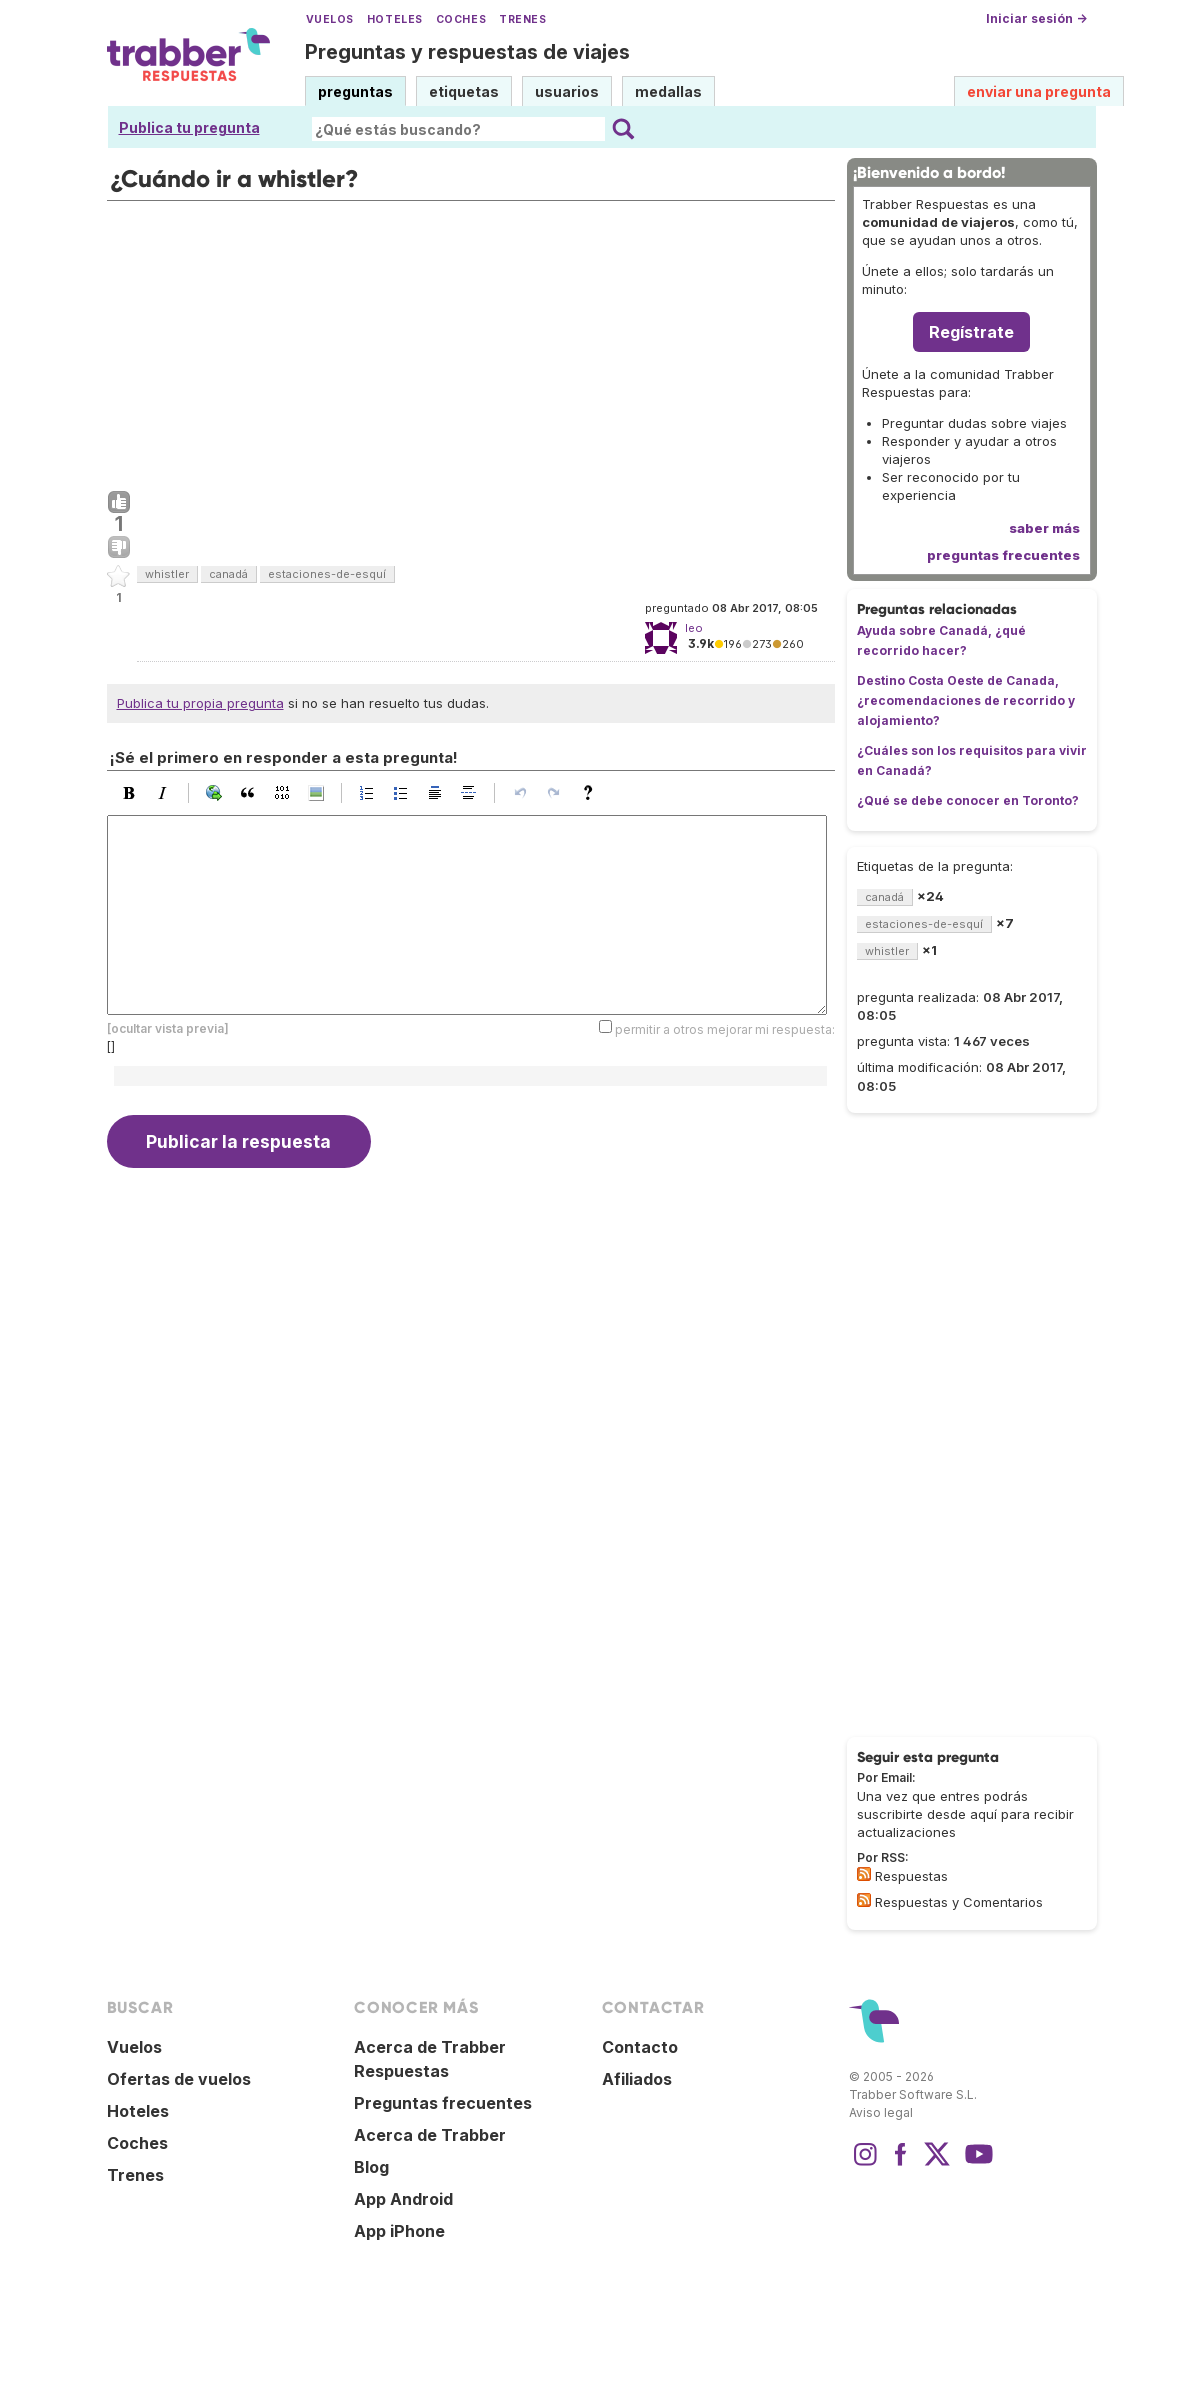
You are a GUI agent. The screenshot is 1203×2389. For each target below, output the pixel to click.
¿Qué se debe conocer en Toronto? (968, 800)
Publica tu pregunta (189, 127)
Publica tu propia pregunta (200, 703)
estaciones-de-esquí (327, 574)
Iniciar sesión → (1036, 18)
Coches (461, 19)
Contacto (640, 2047)
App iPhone (399, 2231)
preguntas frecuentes (1003, 555)
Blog (371, 2167)
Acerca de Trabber (430, 2135)
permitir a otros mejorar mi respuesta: (725, 1028)
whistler (167, 574)
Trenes (522, 19)
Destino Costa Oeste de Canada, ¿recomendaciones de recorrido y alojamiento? (966, 700)
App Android (403, 2199)
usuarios (567, 91)
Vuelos (330, 19)
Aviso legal (881, 2112)
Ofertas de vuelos (179, 2079)
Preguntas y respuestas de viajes (467, 52)
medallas (668, 91)
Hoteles (395, 19)
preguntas (355, 91)
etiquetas (464, 91)
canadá (228, 574)
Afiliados (637, 2079)
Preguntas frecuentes (443, 2103)
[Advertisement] (471, 341)
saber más (1044, 528)
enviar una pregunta (1039, 91)
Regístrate (971, 332)
